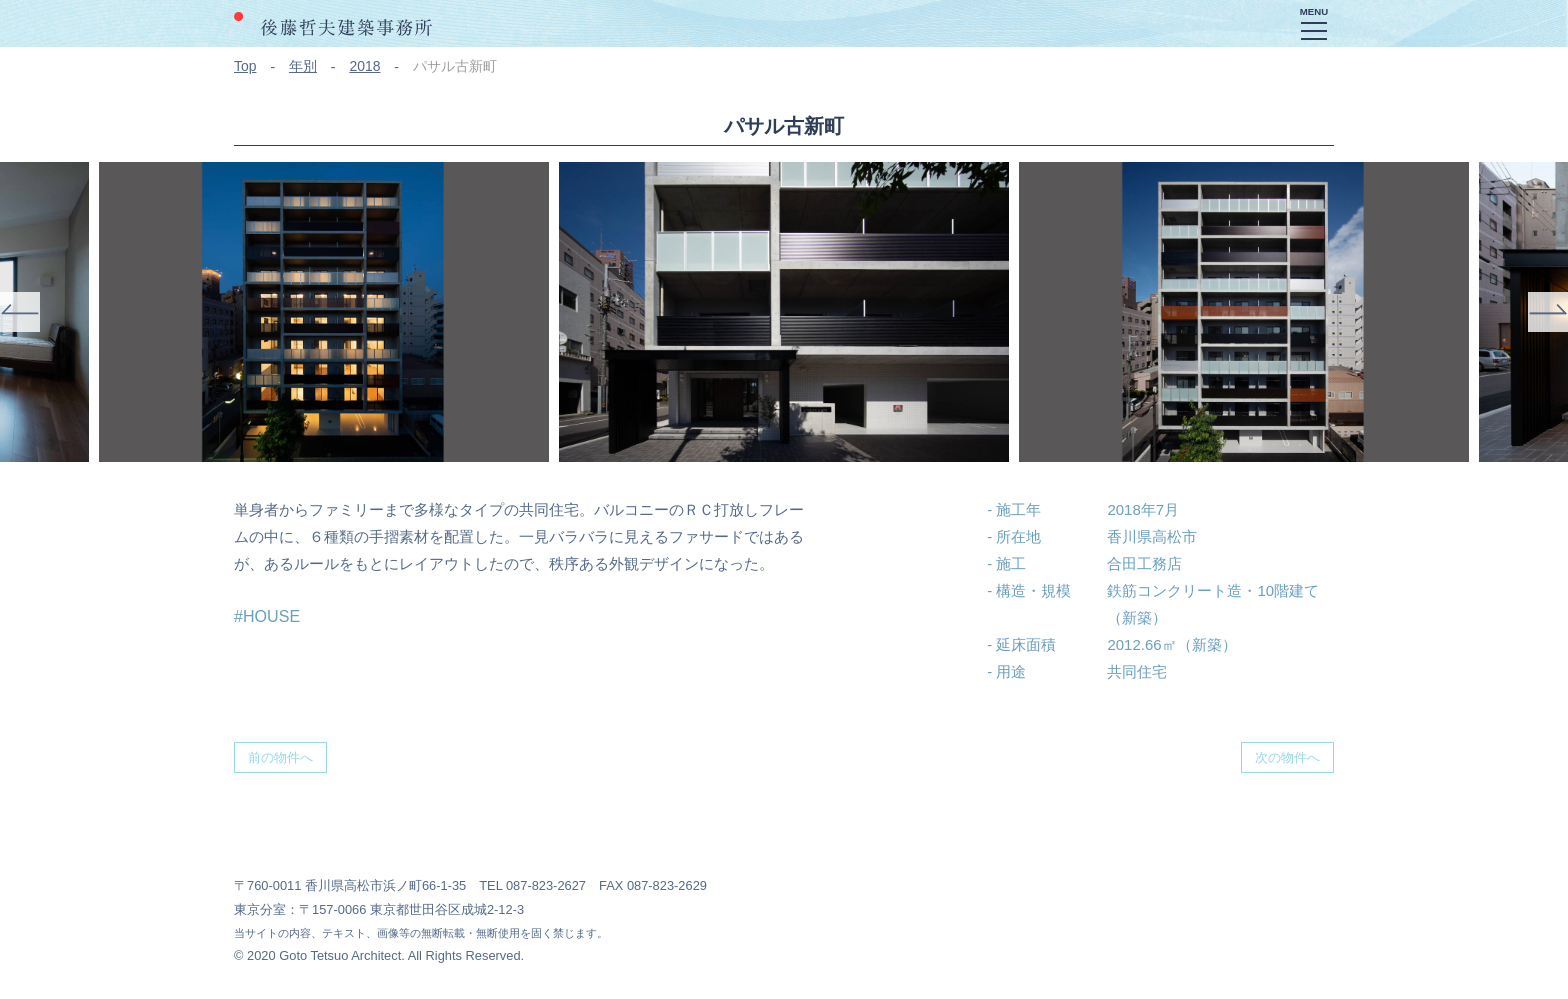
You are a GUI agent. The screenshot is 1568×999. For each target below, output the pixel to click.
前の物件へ (280, 757)
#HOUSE (267, 616)
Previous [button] (20, 312)
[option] (784, 312)
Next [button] (1548, 312)
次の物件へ (1287, 757)
